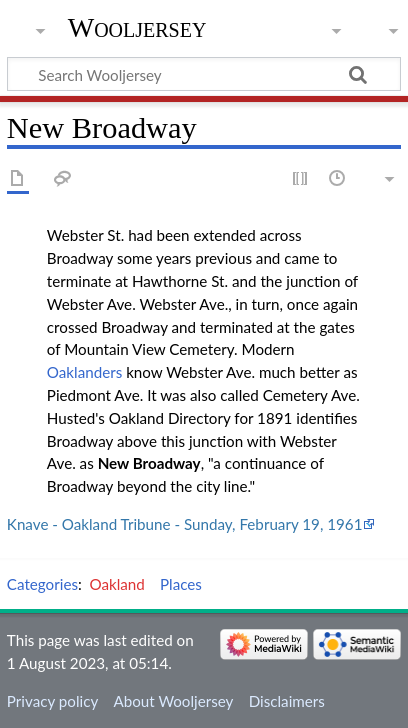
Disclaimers (287, 701)
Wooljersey (137, 27)
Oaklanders (84, 372)
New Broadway (149, 463)
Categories (42, 584)
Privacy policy (52, 701)
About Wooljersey (173, 701)
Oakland (117, 584)
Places (181, 584)
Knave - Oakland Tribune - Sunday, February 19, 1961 (185, 524)
